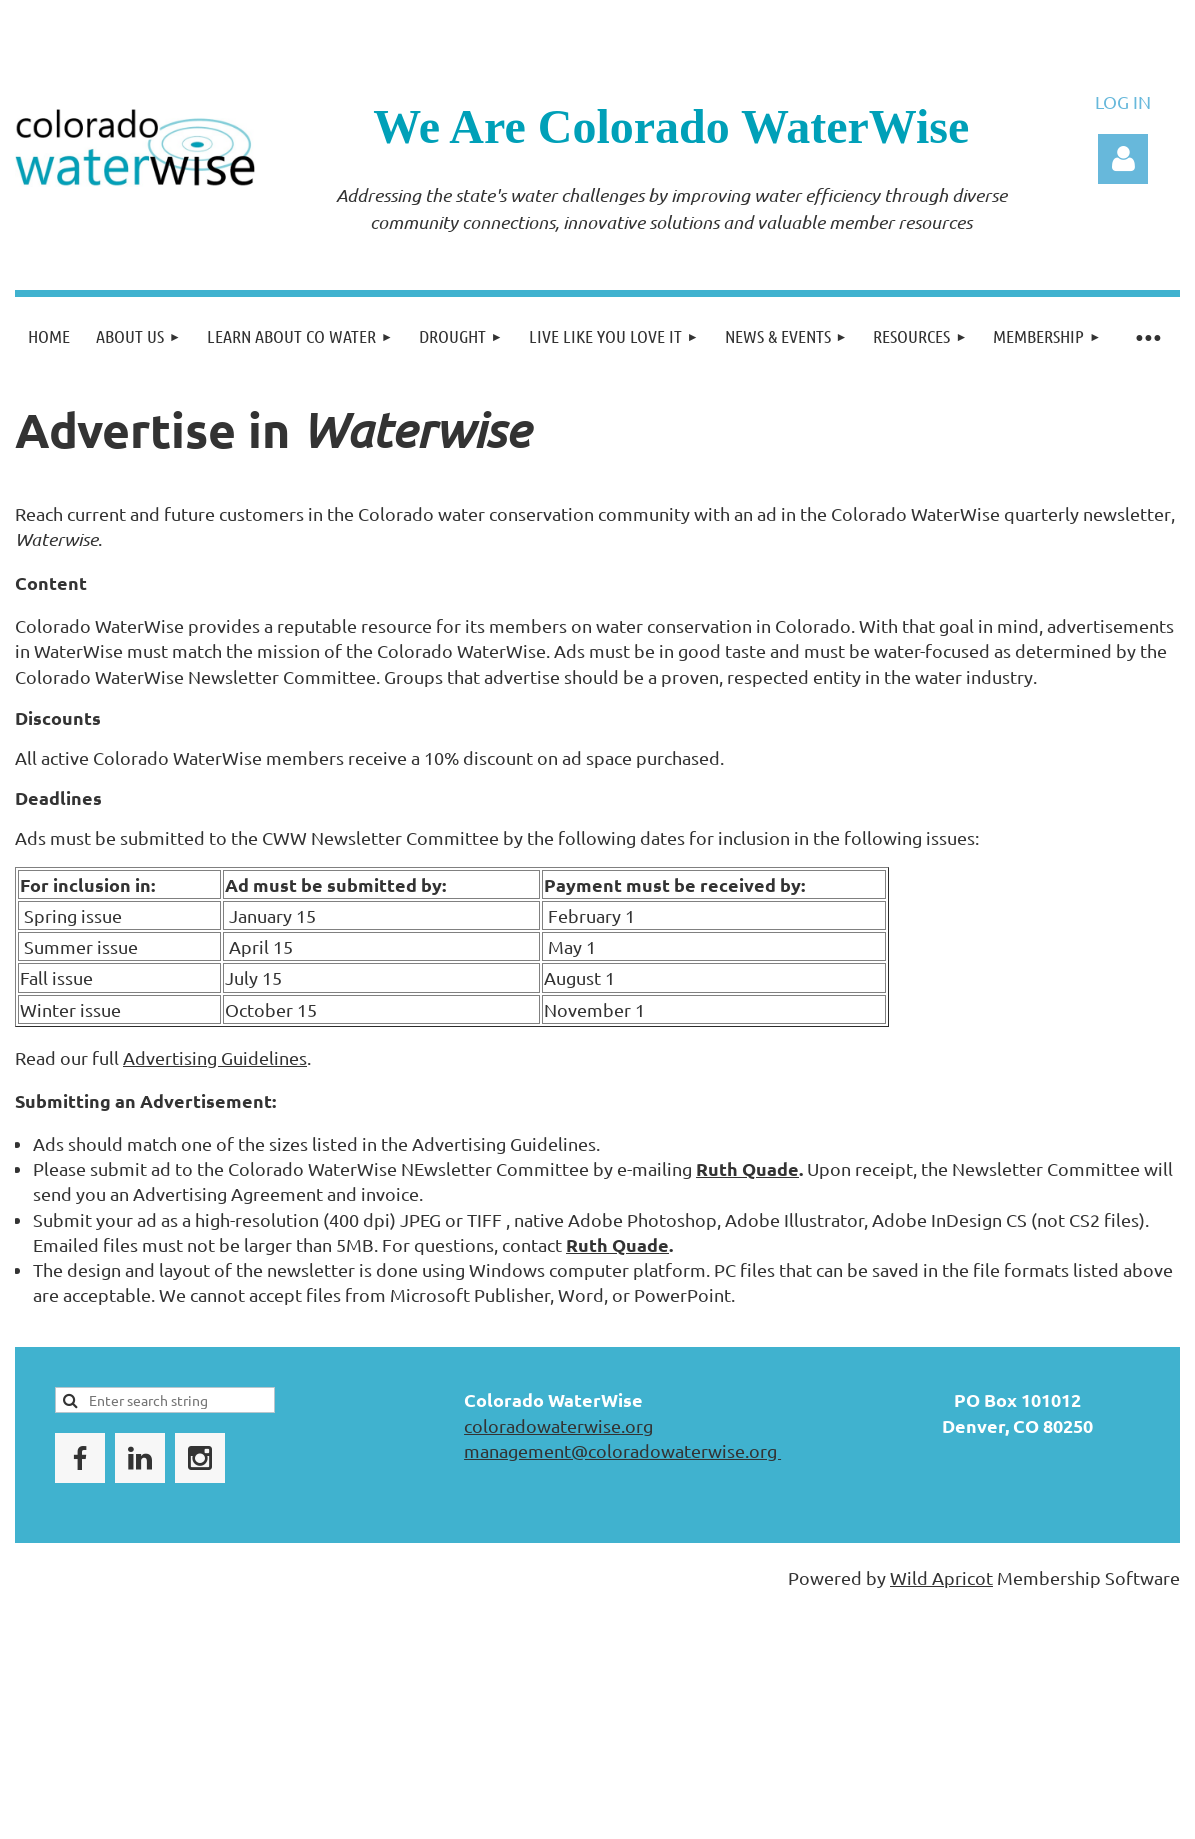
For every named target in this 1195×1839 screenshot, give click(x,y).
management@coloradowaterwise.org (622, 1450)
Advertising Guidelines (215, 1057)
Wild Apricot (941, 1577)
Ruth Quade (747, 1168)
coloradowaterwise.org (558, 1425)
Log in (1123, 159)
